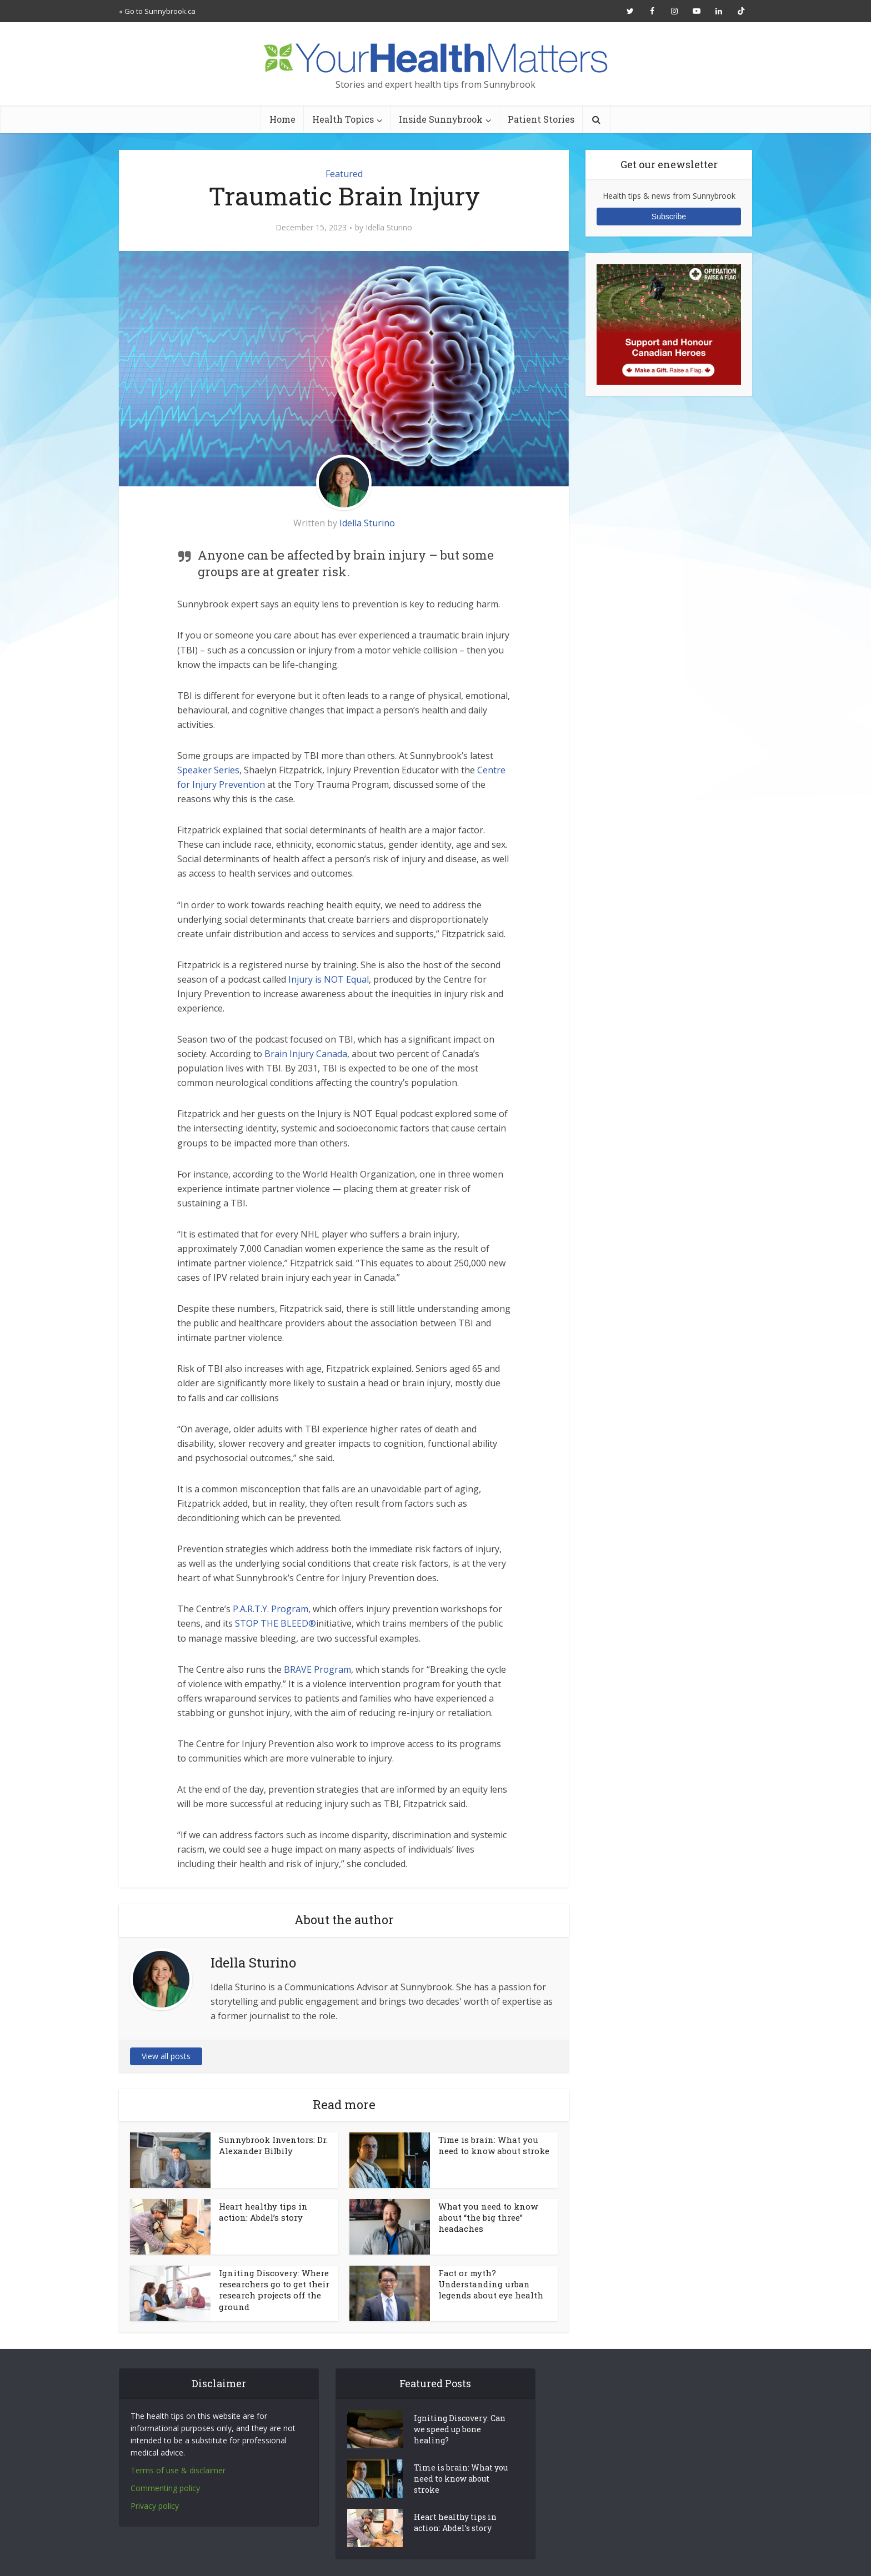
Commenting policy (165, 2488)
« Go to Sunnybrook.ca (157, 11)
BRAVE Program (317, 1669)
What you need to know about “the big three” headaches (488, 2218)
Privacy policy (155, 2505)
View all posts (166, 2056)
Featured (344, 174)
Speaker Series (208, 770)
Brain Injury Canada (305, 1054)
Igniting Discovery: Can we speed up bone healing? (459, 2429)
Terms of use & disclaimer (178, 2470)
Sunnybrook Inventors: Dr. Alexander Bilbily (273, 2145)
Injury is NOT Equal (328, 979)
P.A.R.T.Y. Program (270, 1609)
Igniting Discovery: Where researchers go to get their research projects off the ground (274, 2289)
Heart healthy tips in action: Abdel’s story (263, 2212)
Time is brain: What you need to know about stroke (493, 2145)
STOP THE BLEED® (275, 1623)
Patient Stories (541, 119)
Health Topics (343, 119)
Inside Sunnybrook (441, 119)
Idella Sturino (389, 228)
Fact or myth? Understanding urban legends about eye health (490, 2284)
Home (282, 119)
